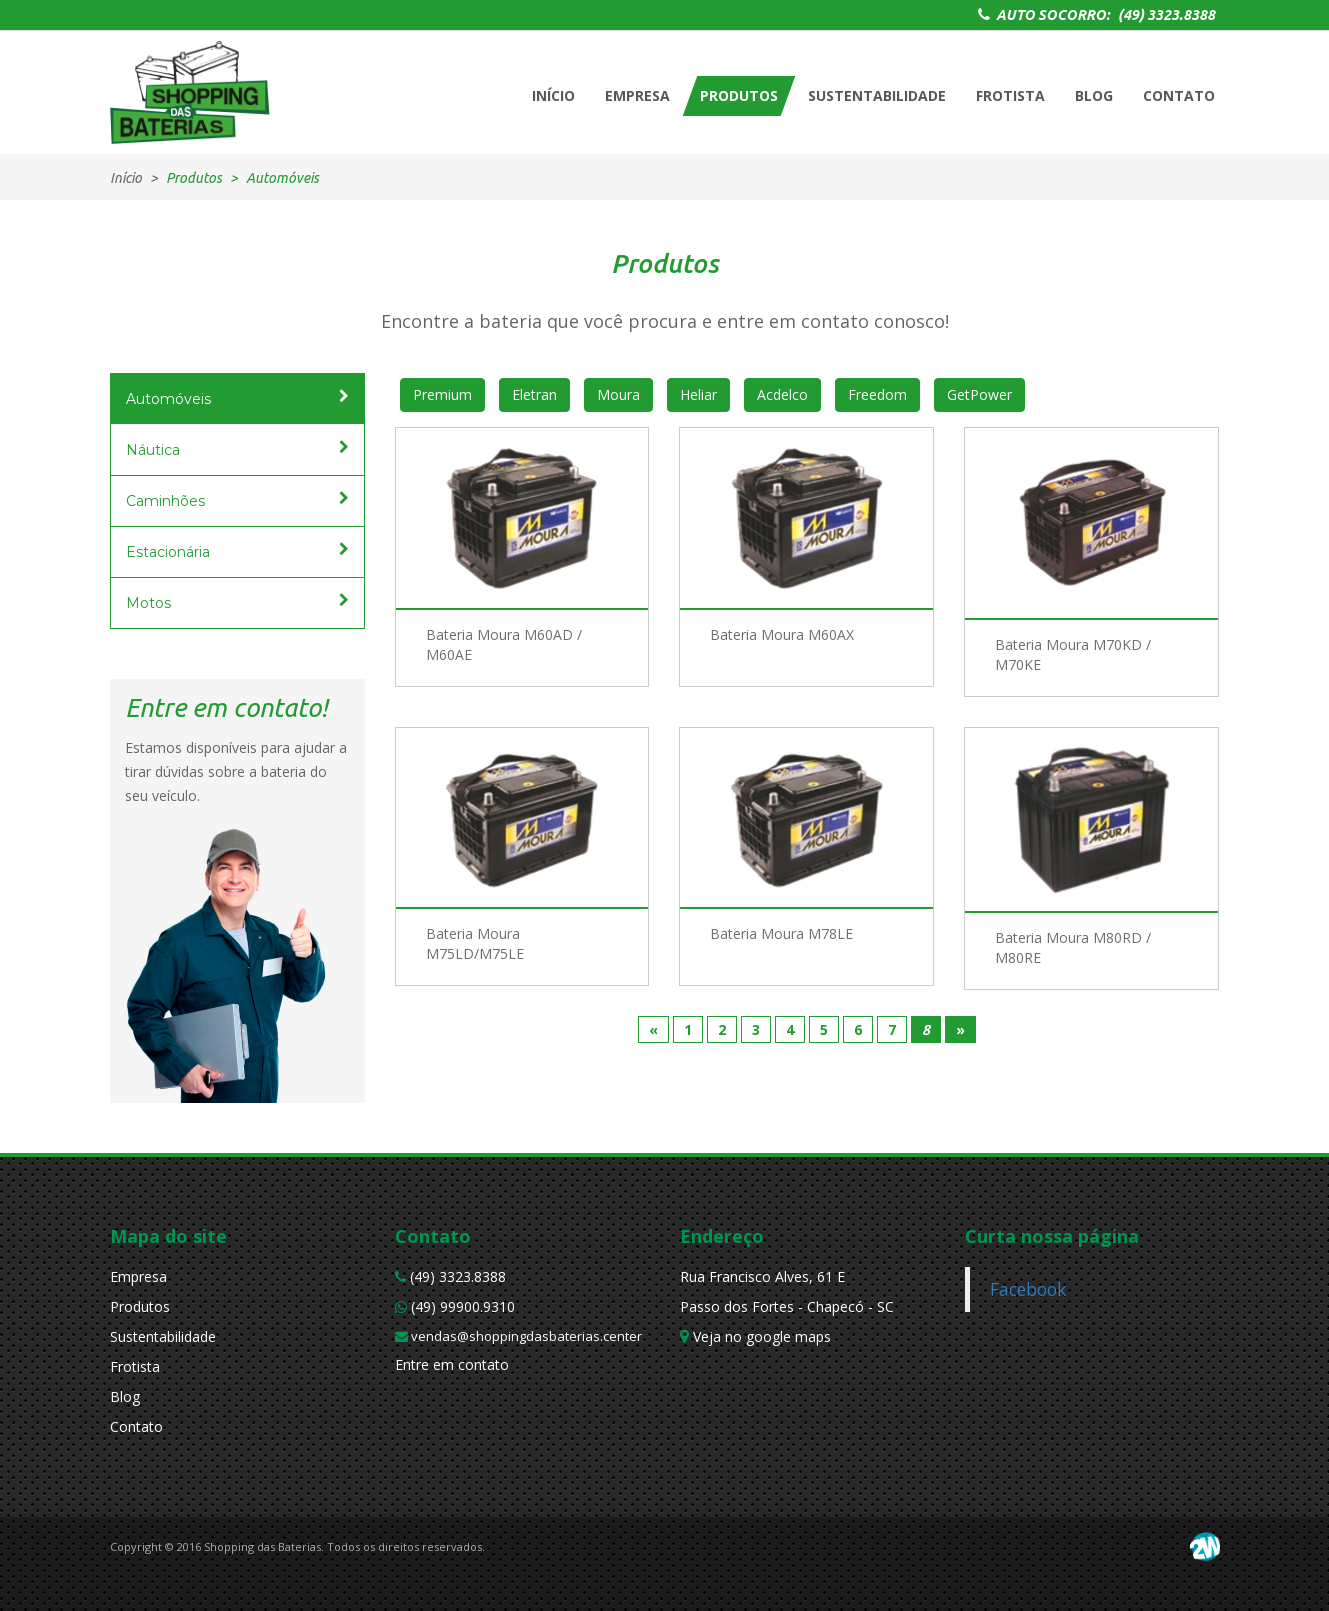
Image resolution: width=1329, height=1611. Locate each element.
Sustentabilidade (163, 1336)
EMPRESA (637, 95)
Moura (618, 394)
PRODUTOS (739, 95)
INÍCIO (553, 95)
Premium (442, 394)
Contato (136, 1426)
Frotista (135, 1366)
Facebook (1028, 1289)
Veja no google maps (755, 1336)
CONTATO (1179, 95)
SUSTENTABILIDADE (877, 95)
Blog (125, 1396)
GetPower (979, 394)
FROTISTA (1010, 95)
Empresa (138, 1276)
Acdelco (782, 394)
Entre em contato (452, 1364)
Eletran (534, 394)
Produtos (140, 1306)
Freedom (877, 394)
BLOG (1094, 95)
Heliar (698, 394)
